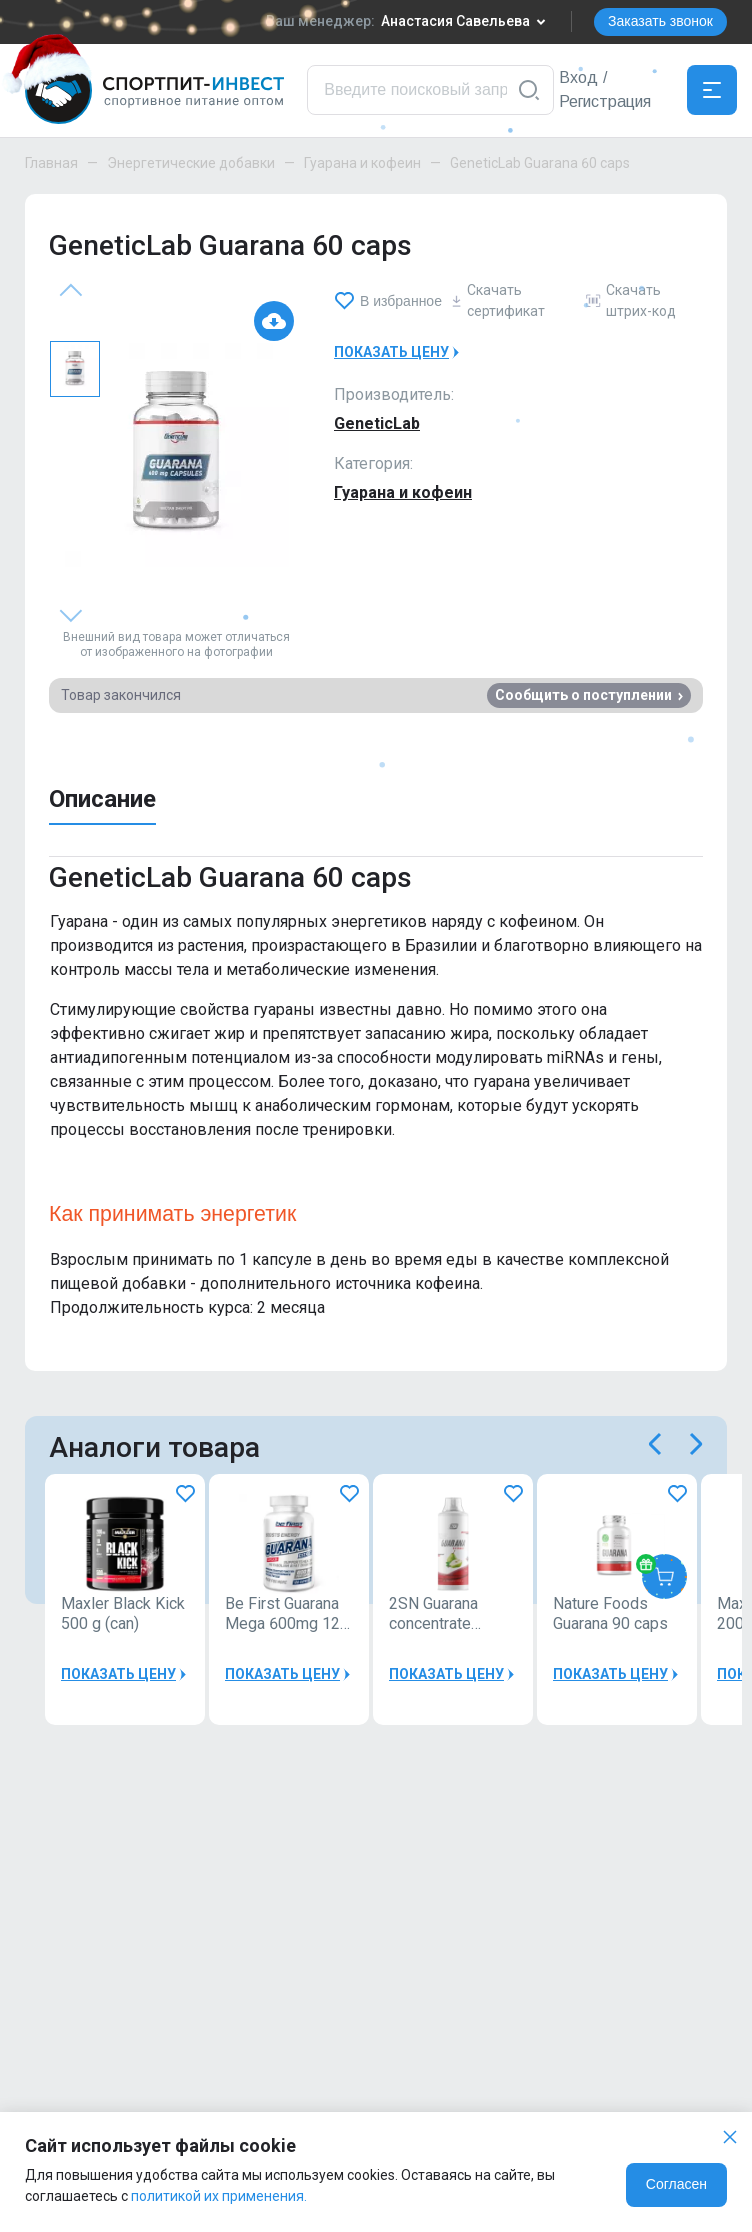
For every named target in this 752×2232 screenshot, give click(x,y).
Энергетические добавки (191, 163)
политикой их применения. (219, 2196)
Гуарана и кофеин (362, 163)
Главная (51, 163)
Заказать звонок (660, 21)
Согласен (676, 2184)
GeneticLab (377, 423)
